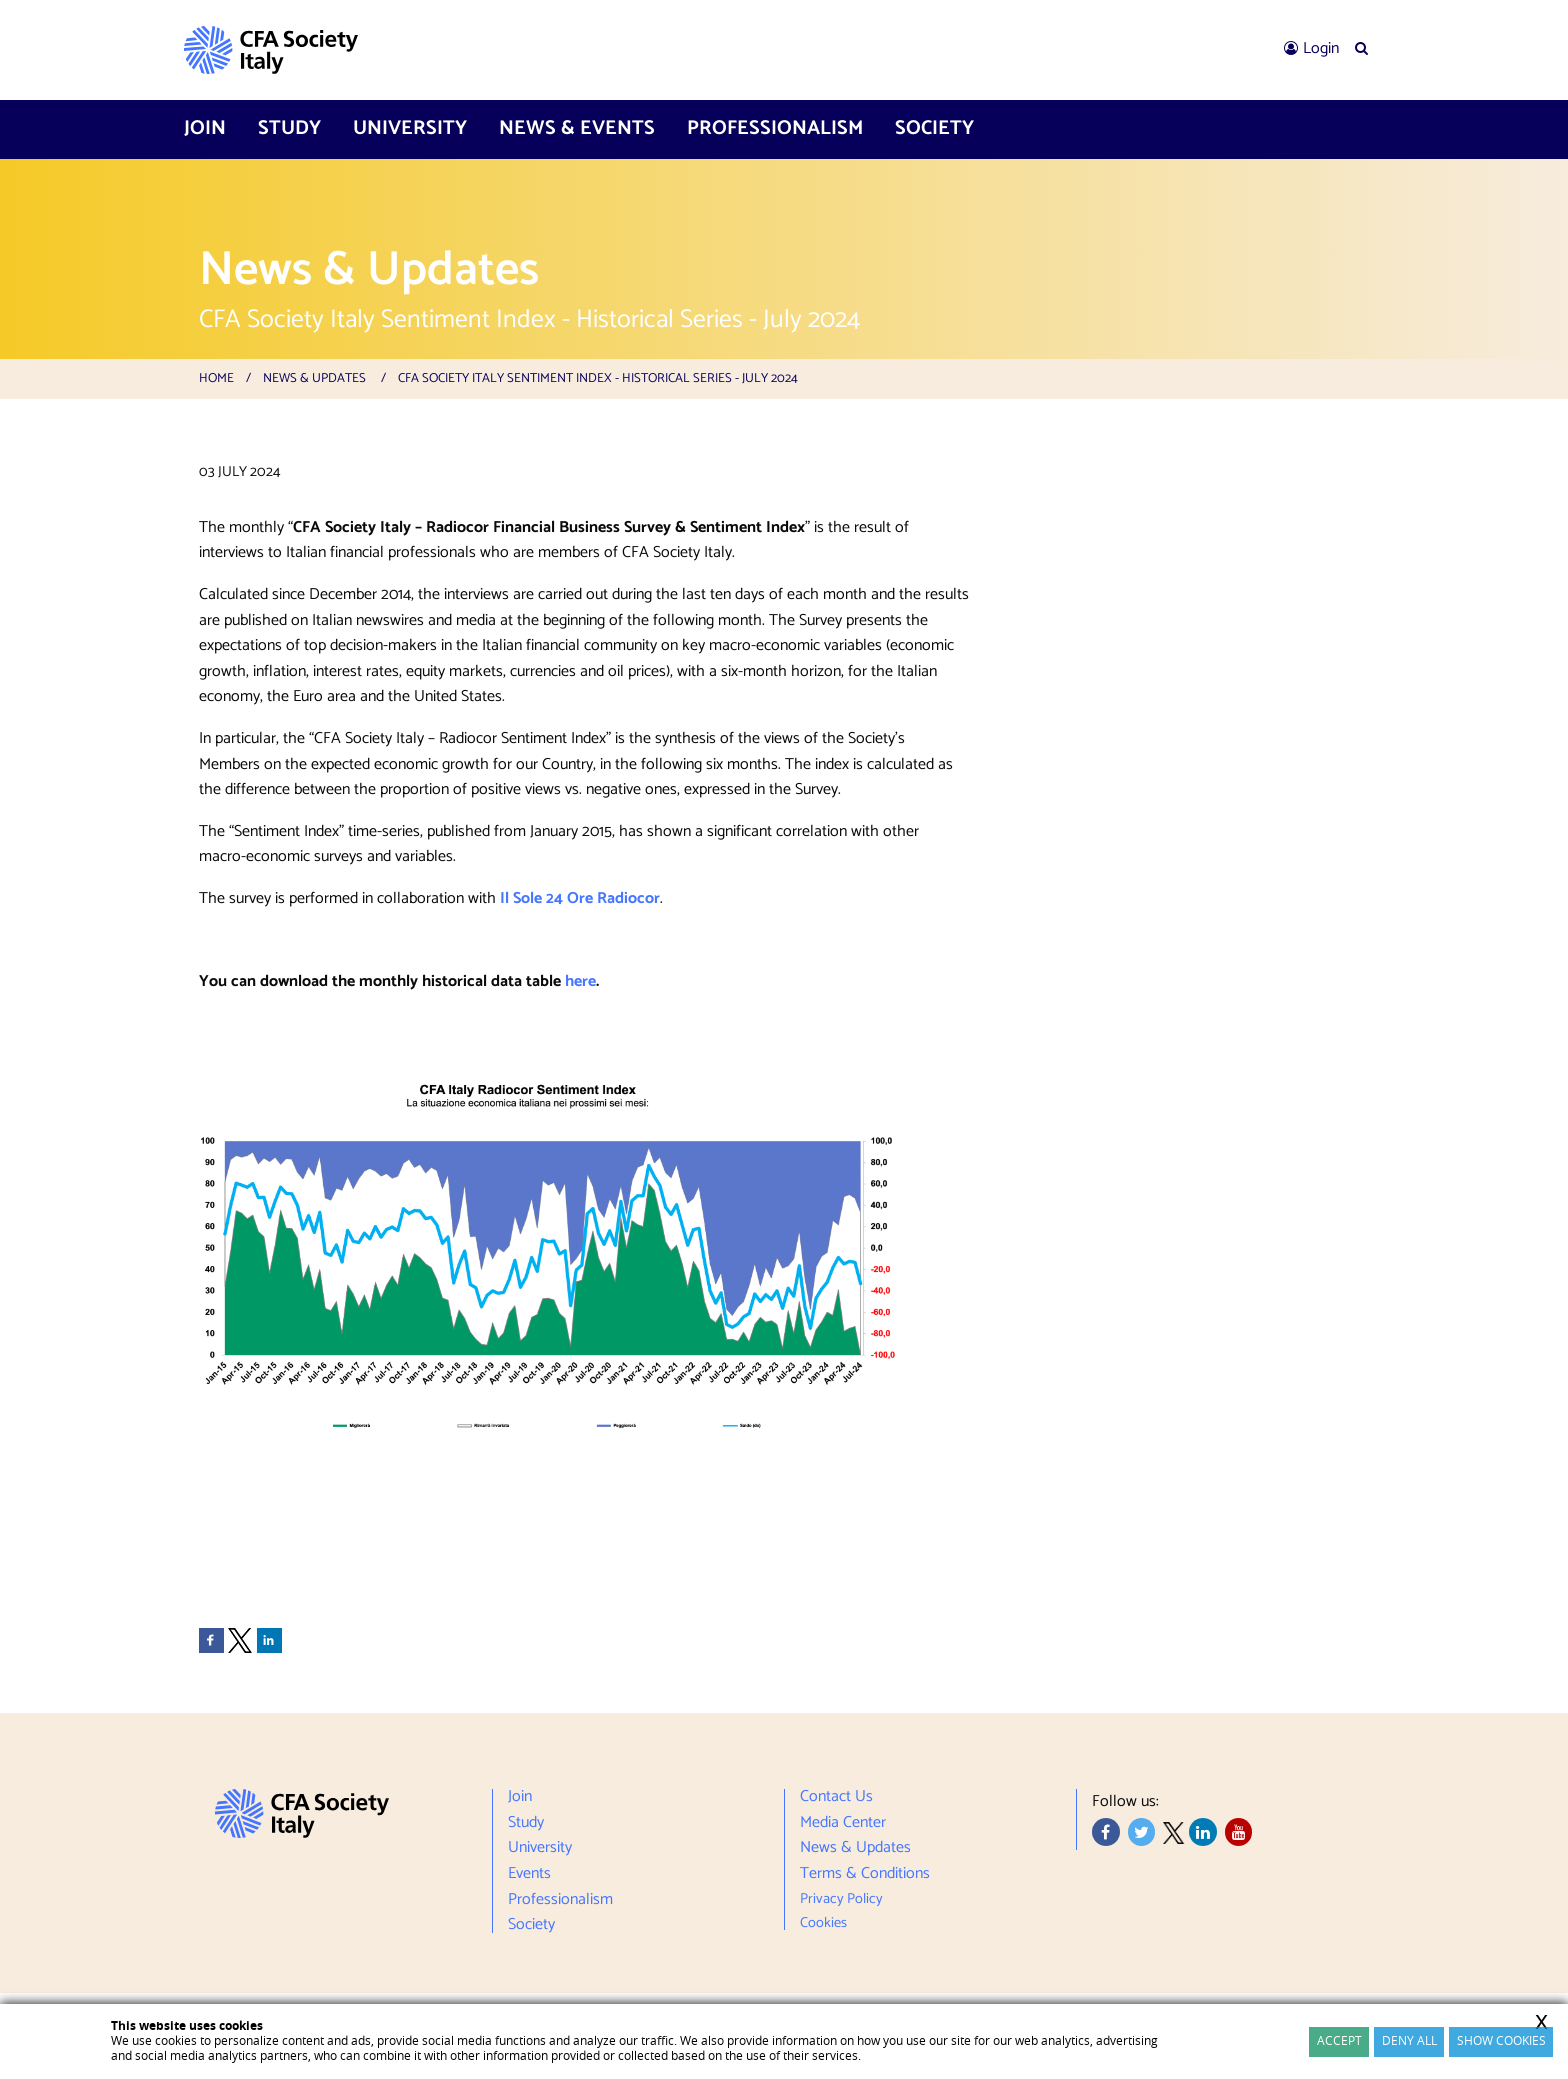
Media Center (843, 1823)
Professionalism (775, 128)
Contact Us (836, 1799)
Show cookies (1501, 2040)
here (580, 981)
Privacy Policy (841, 1899)
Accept (1339, 2040)
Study (289, 128)
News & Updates (314, 378)
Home (216, 378)
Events (529, 1874)
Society (934, 128)
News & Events (577, 128)
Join (205, 128)
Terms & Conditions (865, 1874)
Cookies (823, 1920)
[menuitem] (1311, 49)
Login (1321, 48)
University (410, 128)
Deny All (1409, 2040)
